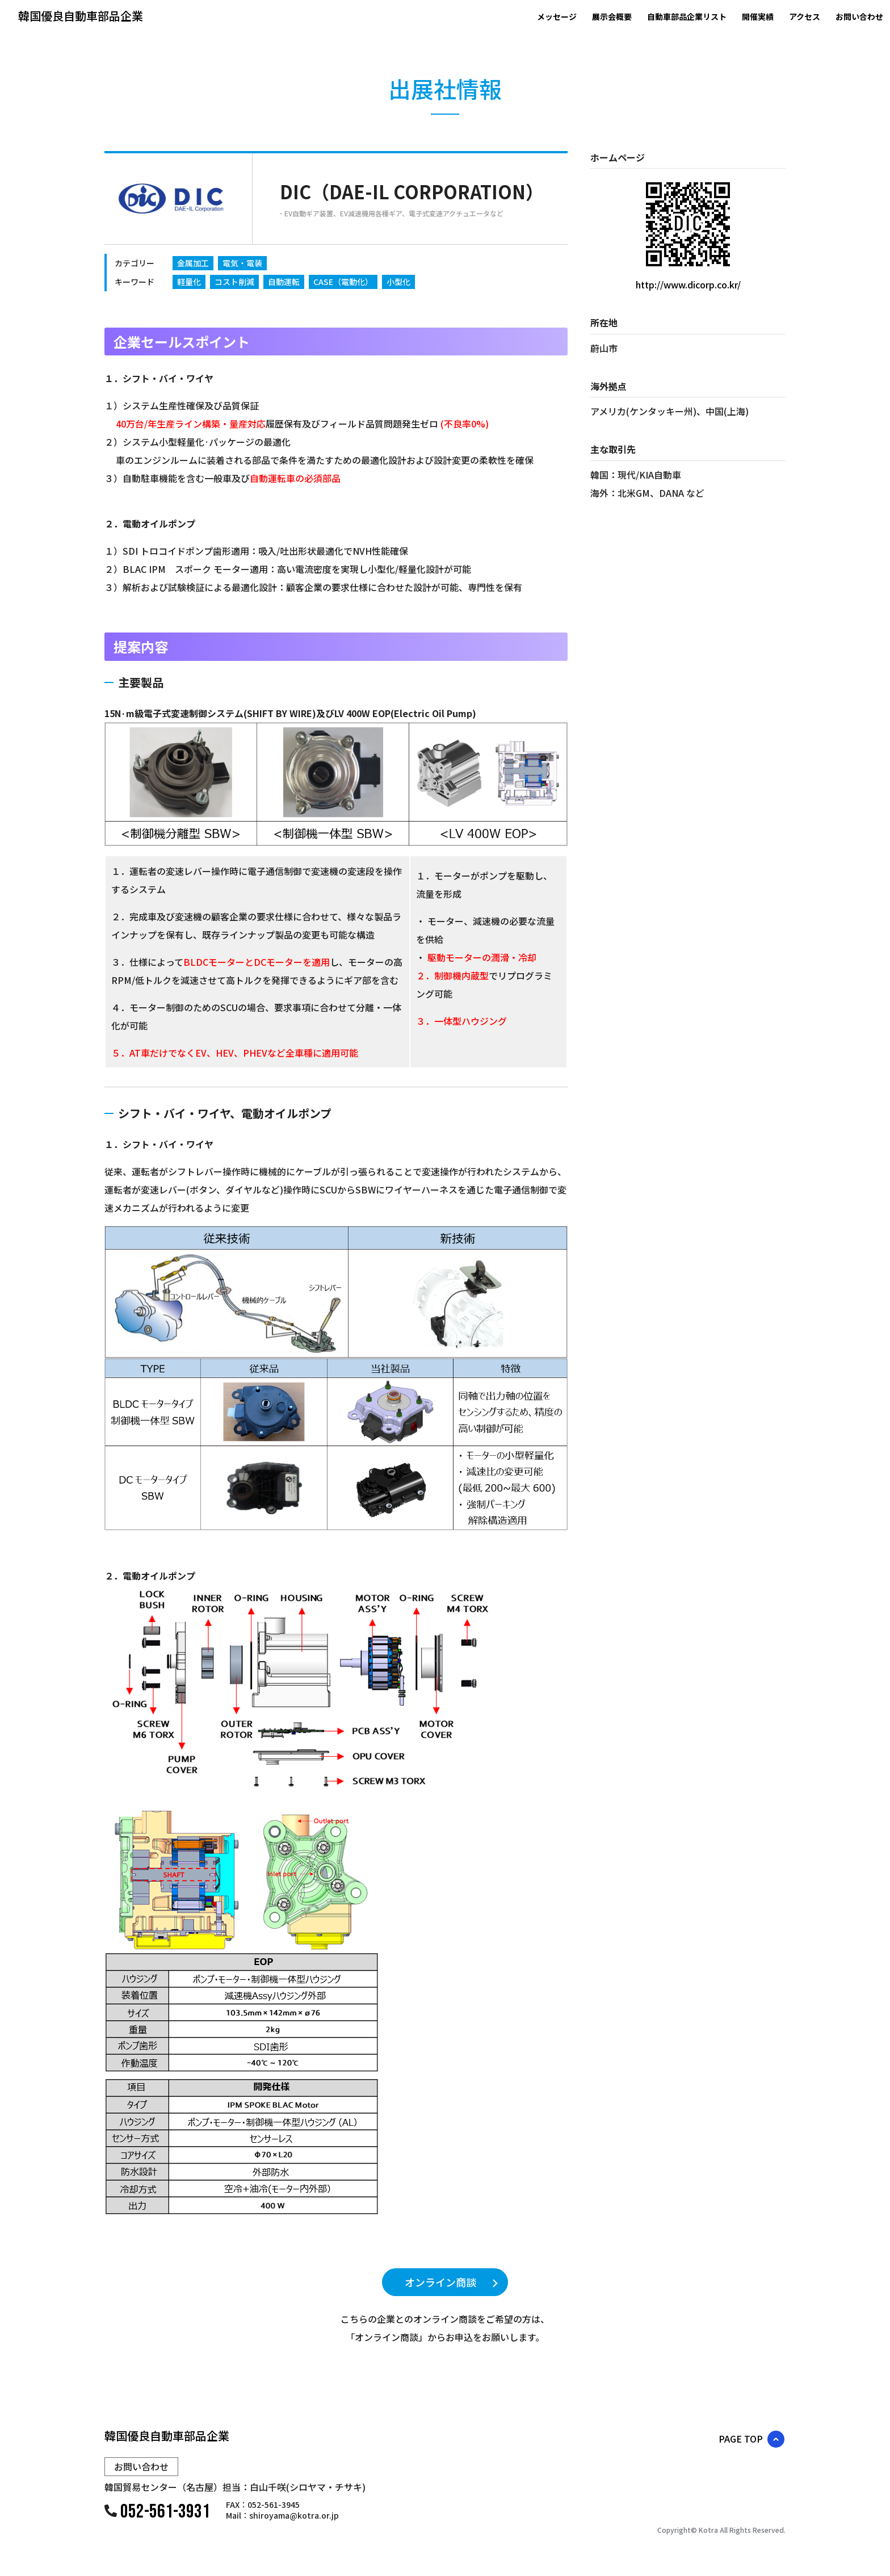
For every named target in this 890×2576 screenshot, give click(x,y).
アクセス (804, 16)
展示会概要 (612, 16)
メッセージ (557, 16)
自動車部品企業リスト (687, 16)
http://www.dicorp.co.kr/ (688, 284)
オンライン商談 (440, 2282)
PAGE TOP (741, 2438)
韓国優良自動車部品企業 (80, 15)
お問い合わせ (863, 16)
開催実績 (758, 16)
